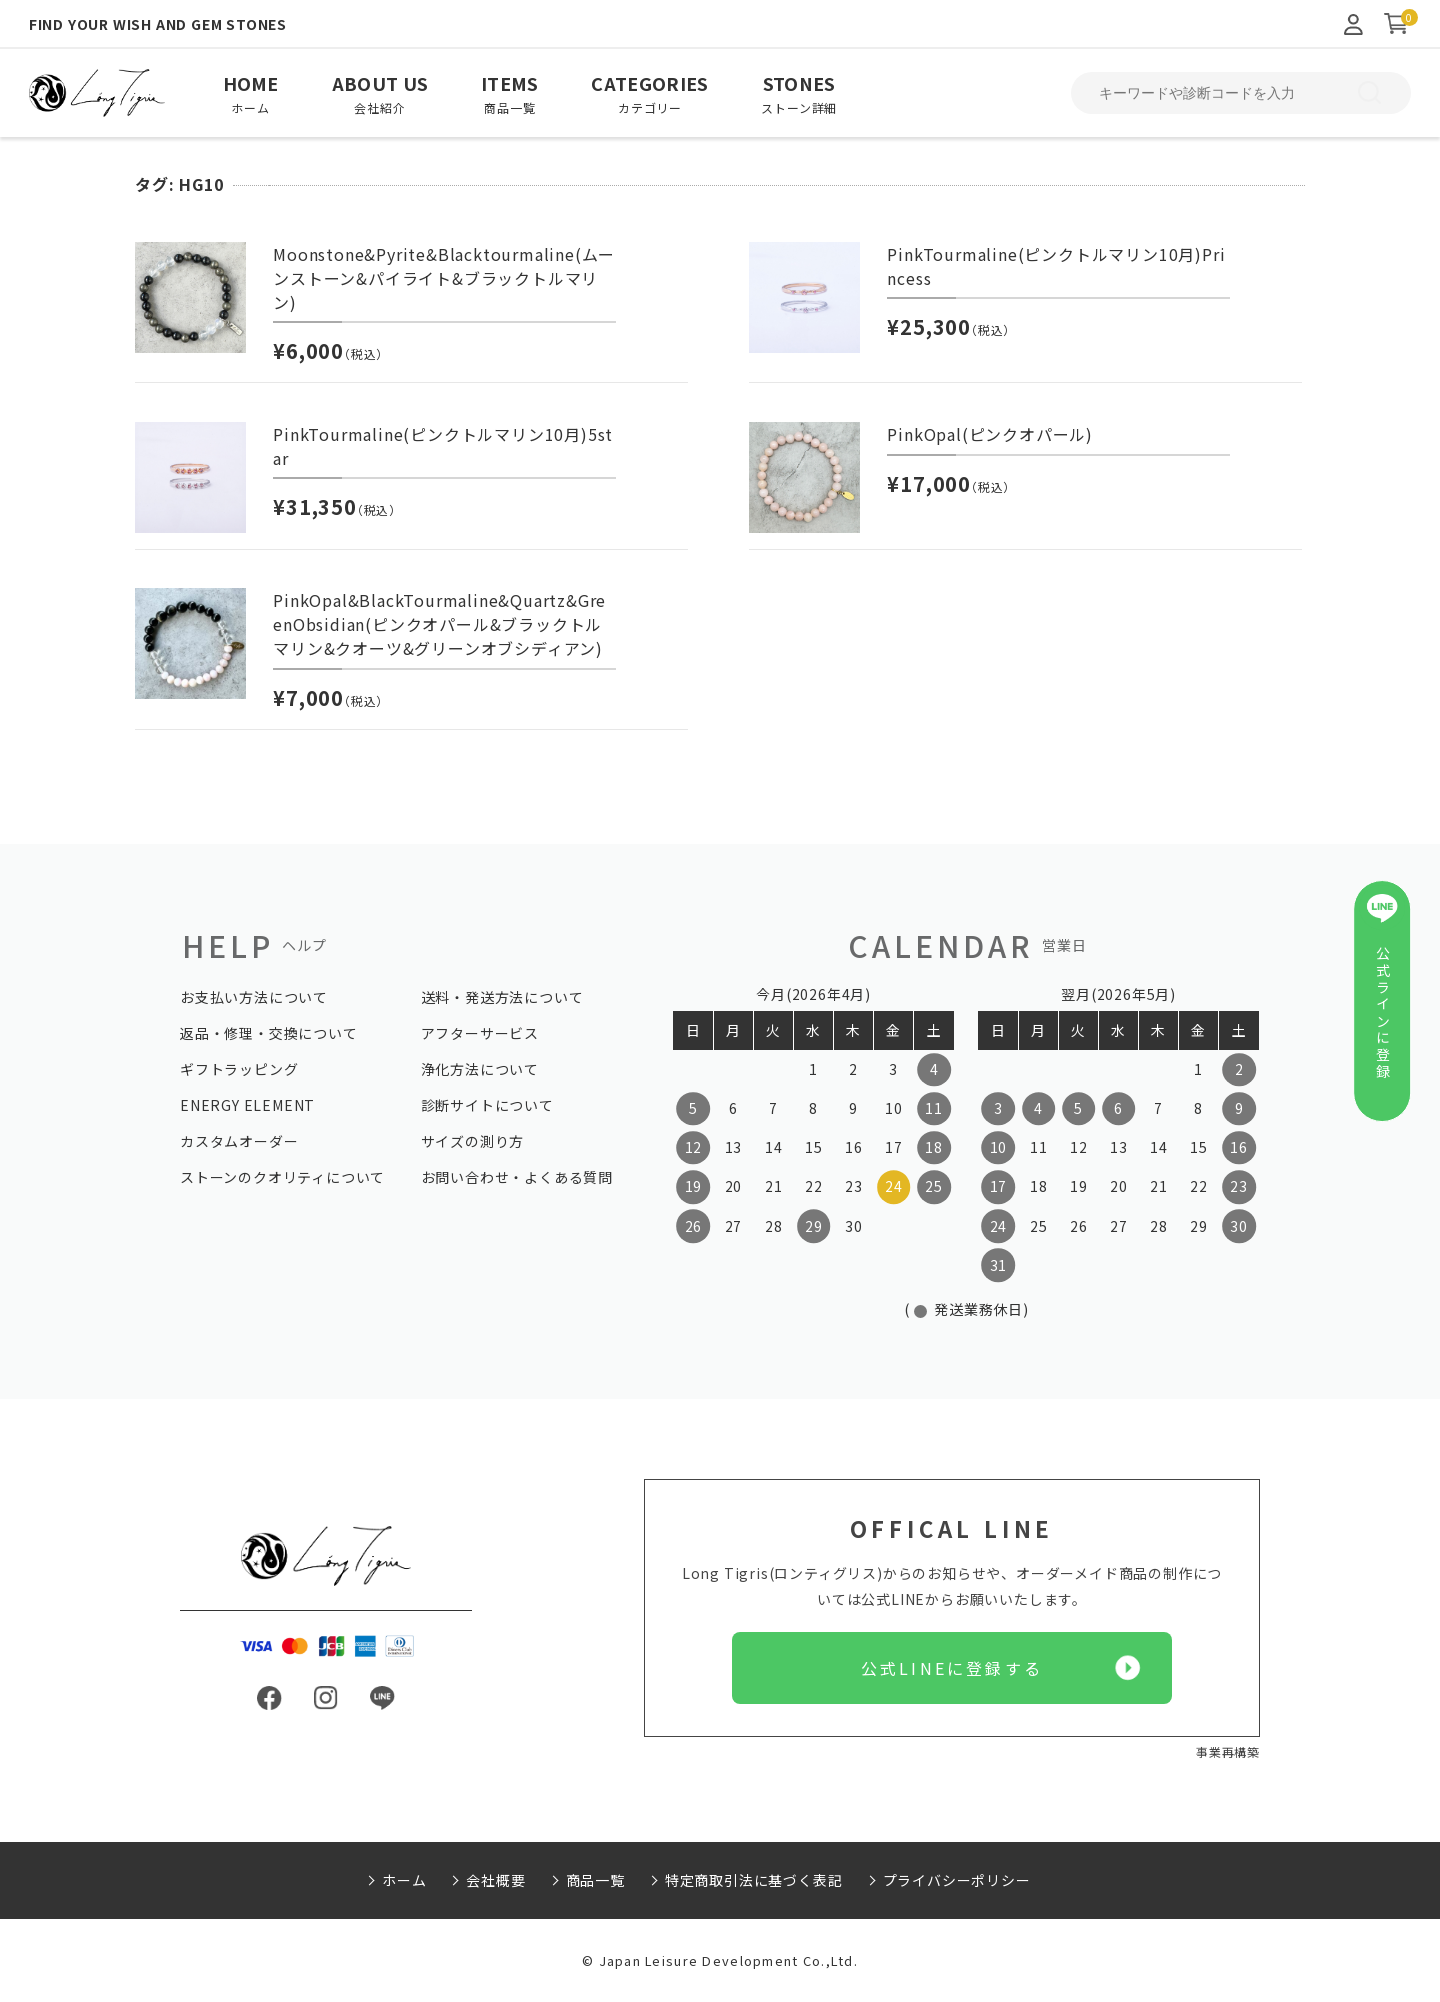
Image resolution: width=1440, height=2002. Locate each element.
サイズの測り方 (473, 1141)
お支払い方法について (254, 997)
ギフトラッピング (239, 1069)
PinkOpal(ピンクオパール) (990, 434)
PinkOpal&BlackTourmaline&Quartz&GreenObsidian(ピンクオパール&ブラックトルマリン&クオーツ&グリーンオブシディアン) (439, 624)
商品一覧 (595, 1880)
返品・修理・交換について (269, 1033)
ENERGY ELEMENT (247, 1105)
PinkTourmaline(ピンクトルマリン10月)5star (443, 446)
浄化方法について (480, 1069)
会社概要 (495, 1880)
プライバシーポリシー (957, 1880)
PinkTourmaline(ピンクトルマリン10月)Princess (1056, 266)
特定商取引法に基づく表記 (754, 1880)
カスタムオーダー (239, 1141)
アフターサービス (480, 1033)
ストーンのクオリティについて (282, 1177)
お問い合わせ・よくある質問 (517, 1177)
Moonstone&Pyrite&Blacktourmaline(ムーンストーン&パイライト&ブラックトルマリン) (444, 278)
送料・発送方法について (502, 997)
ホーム (404, 1880)
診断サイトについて (487, 1105)
